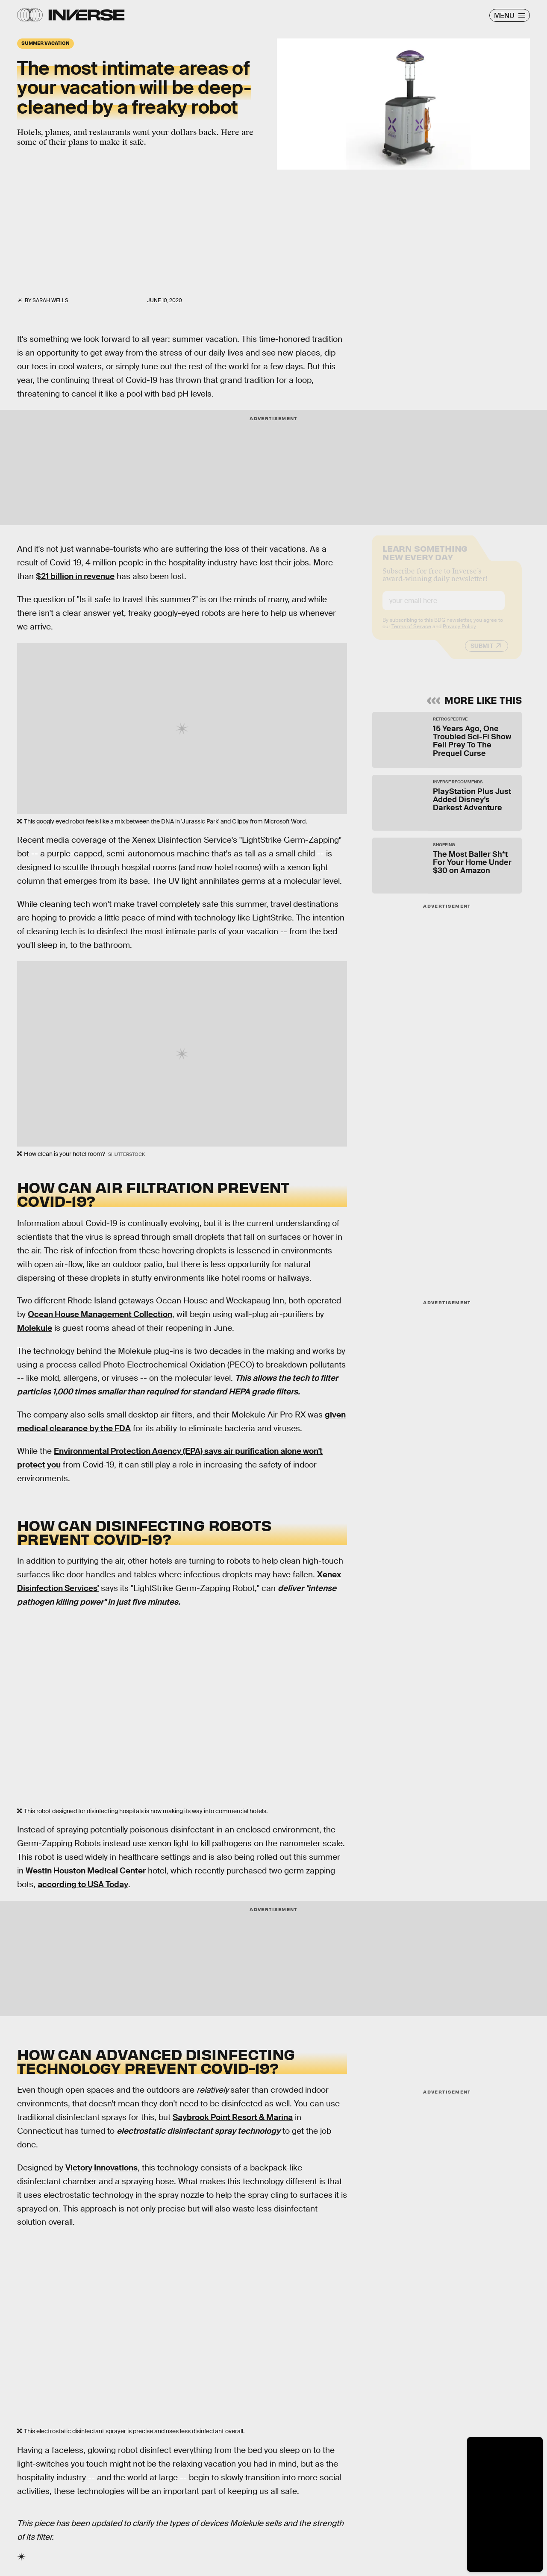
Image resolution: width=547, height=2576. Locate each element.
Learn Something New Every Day (425, 559)
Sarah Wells (50, 300)
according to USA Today (83, 1884)
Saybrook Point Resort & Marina (233, 2117)
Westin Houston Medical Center (86, 1870)
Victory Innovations (101, 2167)
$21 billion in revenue (75, 576)
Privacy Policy (459, 633)
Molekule (34, 1328)
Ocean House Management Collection (100, 1314)
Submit (482, 652)
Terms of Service (411, 633)
